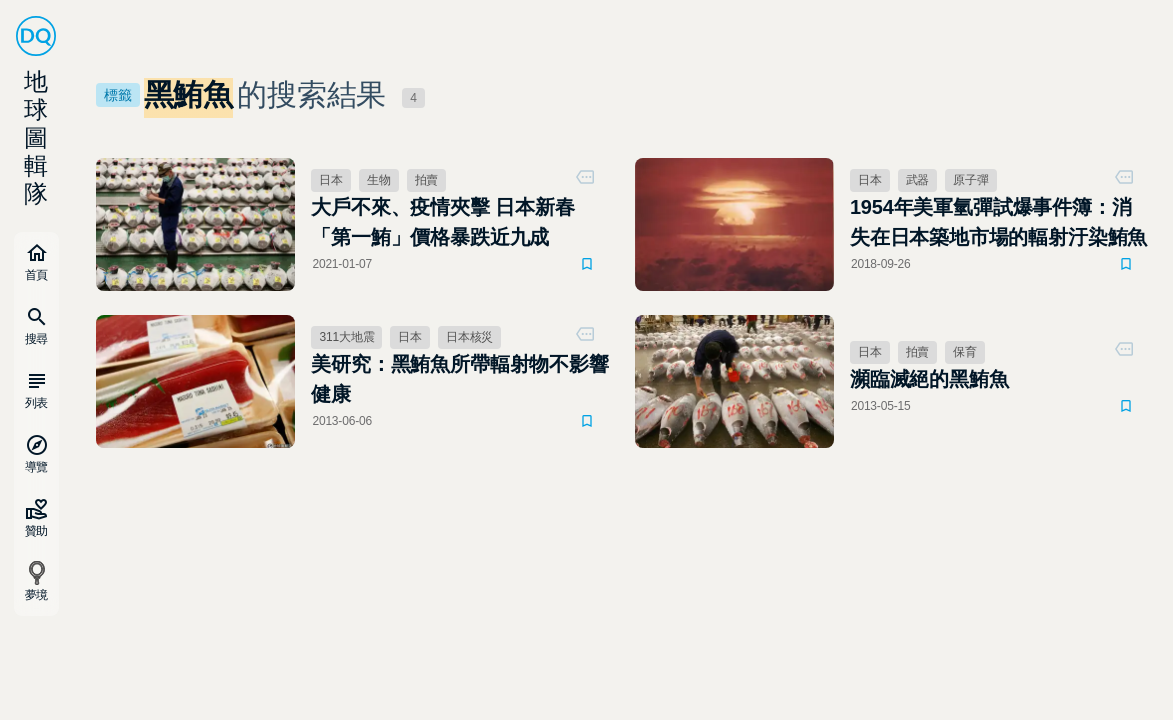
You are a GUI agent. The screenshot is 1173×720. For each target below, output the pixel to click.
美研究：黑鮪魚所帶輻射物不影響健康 (459, 379)
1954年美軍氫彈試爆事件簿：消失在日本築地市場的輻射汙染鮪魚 (998, 222)
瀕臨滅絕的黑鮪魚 (929, 379)
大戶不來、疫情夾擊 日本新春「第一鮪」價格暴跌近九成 (442, 222)
